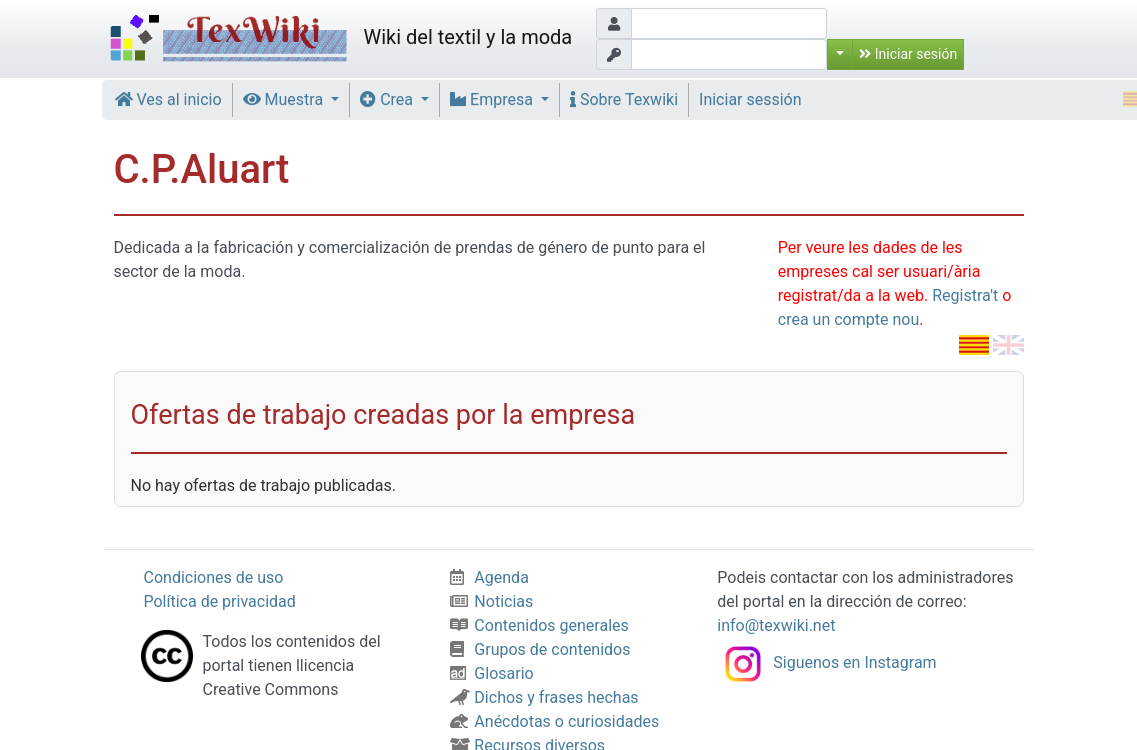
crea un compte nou (848, 319)
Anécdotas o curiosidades (554, 721)
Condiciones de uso (214, 577)
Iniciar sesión (908, 54)
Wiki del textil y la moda (338, 39)
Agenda (489, 577)
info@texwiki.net (776, 625)
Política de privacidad (220, 601)
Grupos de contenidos (540, 649)
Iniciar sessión (750, 99)
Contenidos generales (539, 625)
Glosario (491, 673)
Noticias (491, 601)
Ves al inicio (168, 99)
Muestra (285, 99)
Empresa (493, 99)
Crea (388, 99)
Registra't (965, 295)
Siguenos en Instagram (826, 662)
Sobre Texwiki (624, 99)
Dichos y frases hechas (544, 697)
